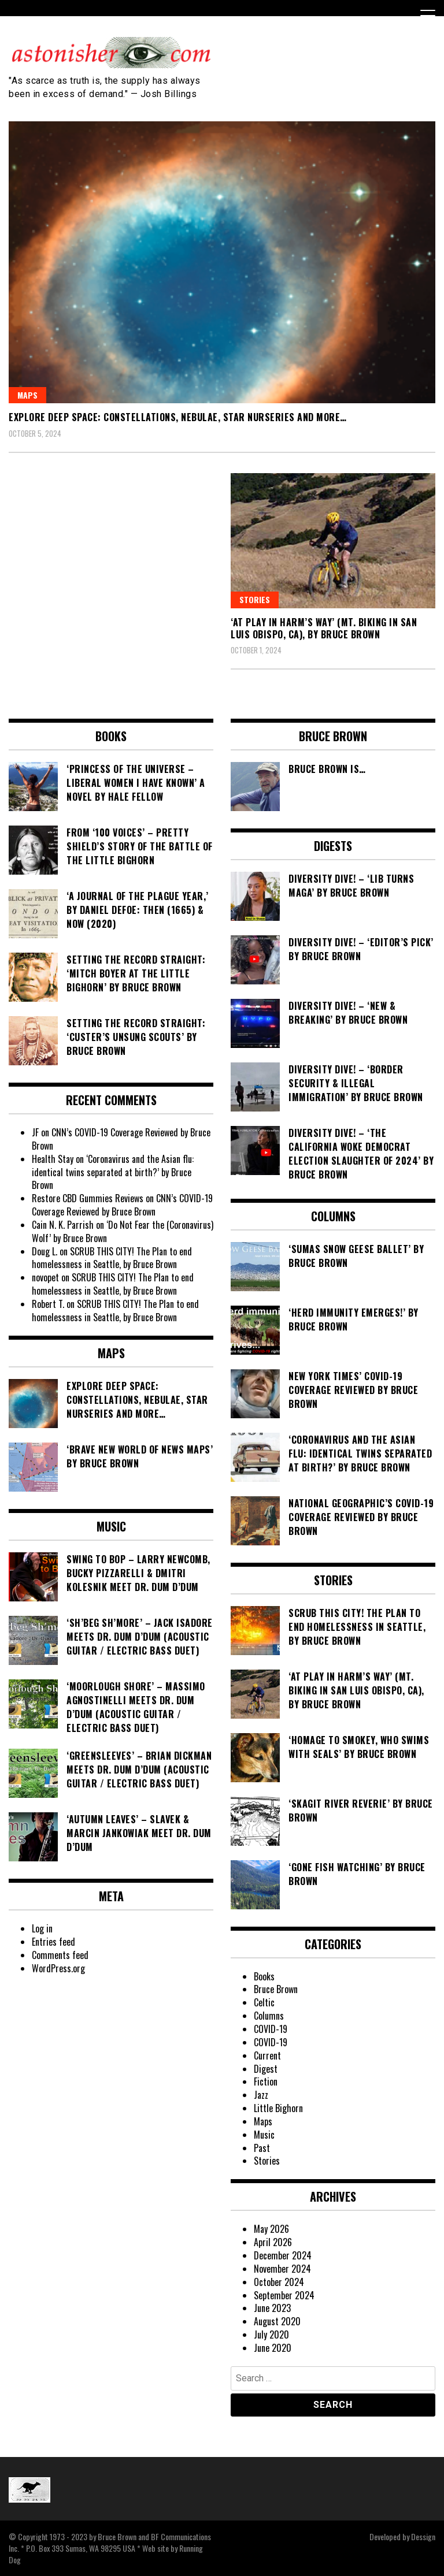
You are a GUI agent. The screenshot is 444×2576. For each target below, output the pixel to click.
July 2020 (271, 2334)
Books (264, 1976)
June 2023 (272, 2308)
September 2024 (284, 2295)
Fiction (266, 2081)
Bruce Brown (276, 1989)
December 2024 (283, 2255)
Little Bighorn (278, 2108)
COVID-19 (270, 2029)
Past (262, 2148)
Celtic (264, 2002)
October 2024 (279, 2282)
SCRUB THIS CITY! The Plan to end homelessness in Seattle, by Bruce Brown (112, 1258)
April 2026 (273, 2242)
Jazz (261, 2095)
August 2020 (277, 2321)
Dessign (423, 2536)
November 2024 (282, 2269)
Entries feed (53, 1942)
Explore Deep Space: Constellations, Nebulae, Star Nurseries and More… (178, 417)
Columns (269, 2016)
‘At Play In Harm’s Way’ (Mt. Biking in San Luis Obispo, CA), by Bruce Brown (324, 628)
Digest (266, 2069)
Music (264, 2135)
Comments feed (60, 1955)
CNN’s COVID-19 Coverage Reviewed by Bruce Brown (121, 1139)
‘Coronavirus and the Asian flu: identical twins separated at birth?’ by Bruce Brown (113, 1172)
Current (267, 2055)
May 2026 (271, 2229)
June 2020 (272, 2348)
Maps (27, 395)
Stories (254, 599)
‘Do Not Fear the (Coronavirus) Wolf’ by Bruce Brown (122, 1231)
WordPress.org (58, 1968)
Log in (42, 1928)
